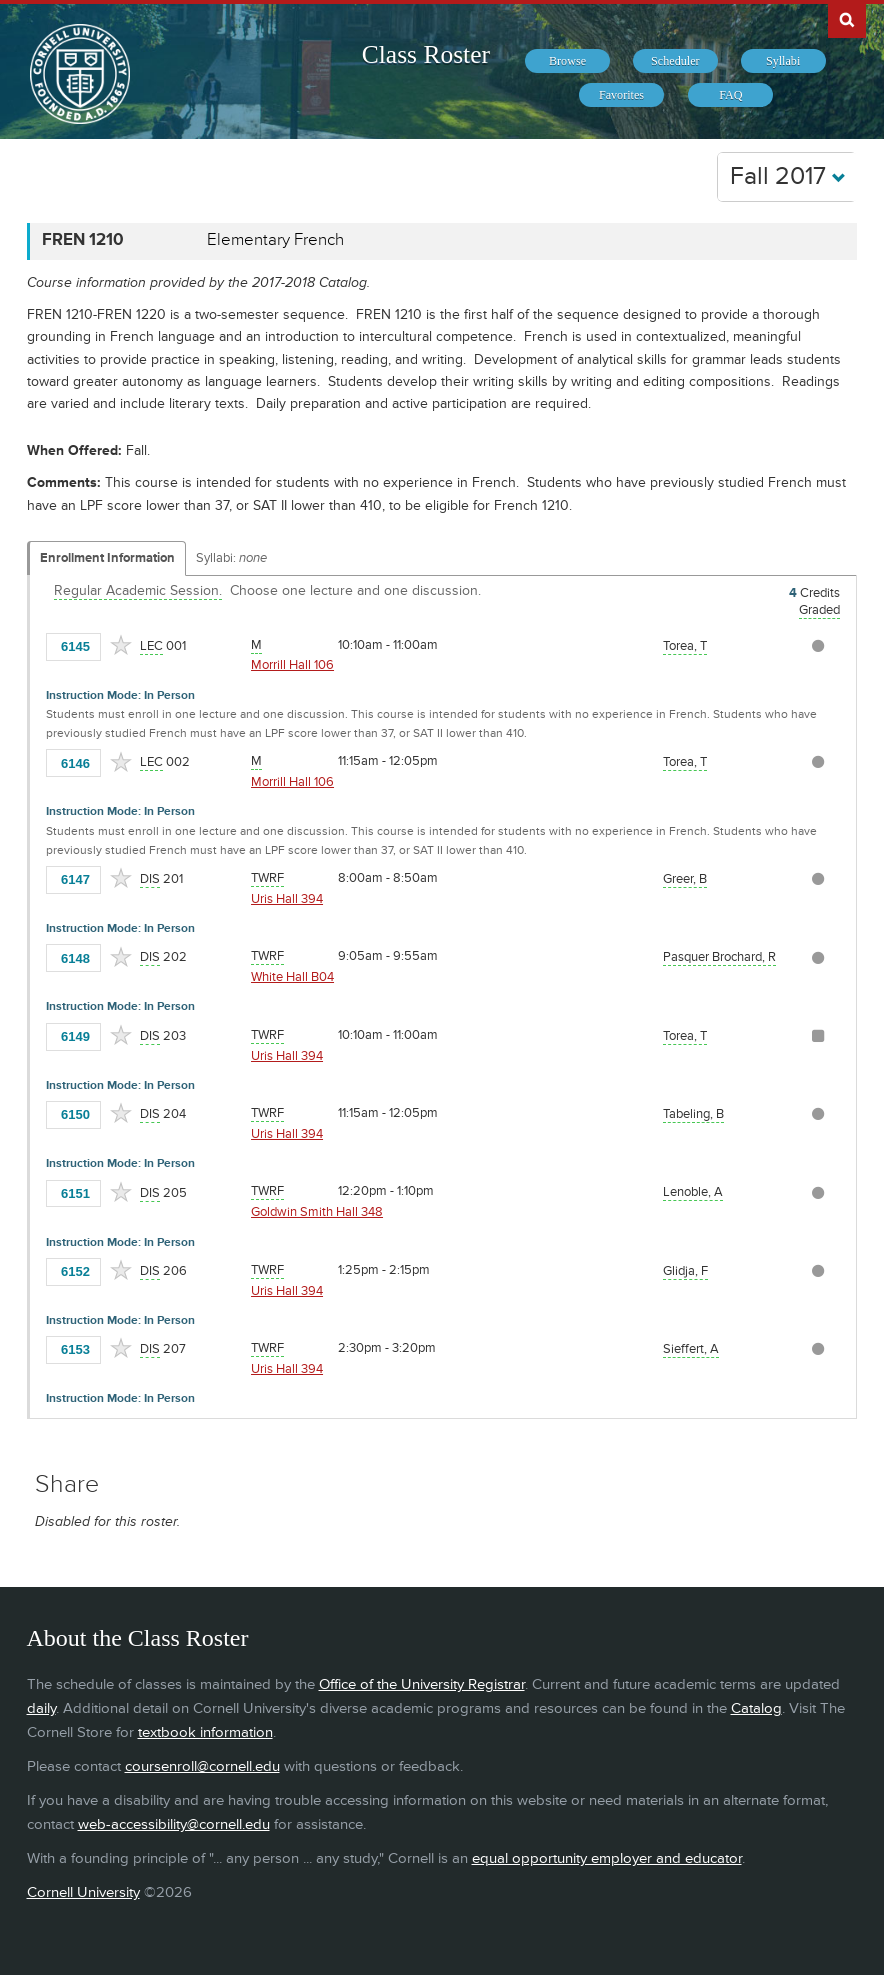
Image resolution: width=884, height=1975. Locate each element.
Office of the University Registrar (422, 1684)
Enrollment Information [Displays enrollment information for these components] (107, 558)
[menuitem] (567, 61)
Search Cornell (847, 19)
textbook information (205, 1732)
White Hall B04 (292, 977)
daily (41, 1708)
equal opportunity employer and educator (607, 1858)
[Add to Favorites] (121, 645)
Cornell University (83, 1892)
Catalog (756, 1708)
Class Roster (426, 54)
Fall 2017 (788, 176)
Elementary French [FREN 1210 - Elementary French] (275, 240)
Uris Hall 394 (287, 899)
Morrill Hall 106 (292, 665)
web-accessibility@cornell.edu (174, 1824)
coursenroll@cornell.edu (202, 1766)
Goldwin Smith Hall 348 (317, 1212)
